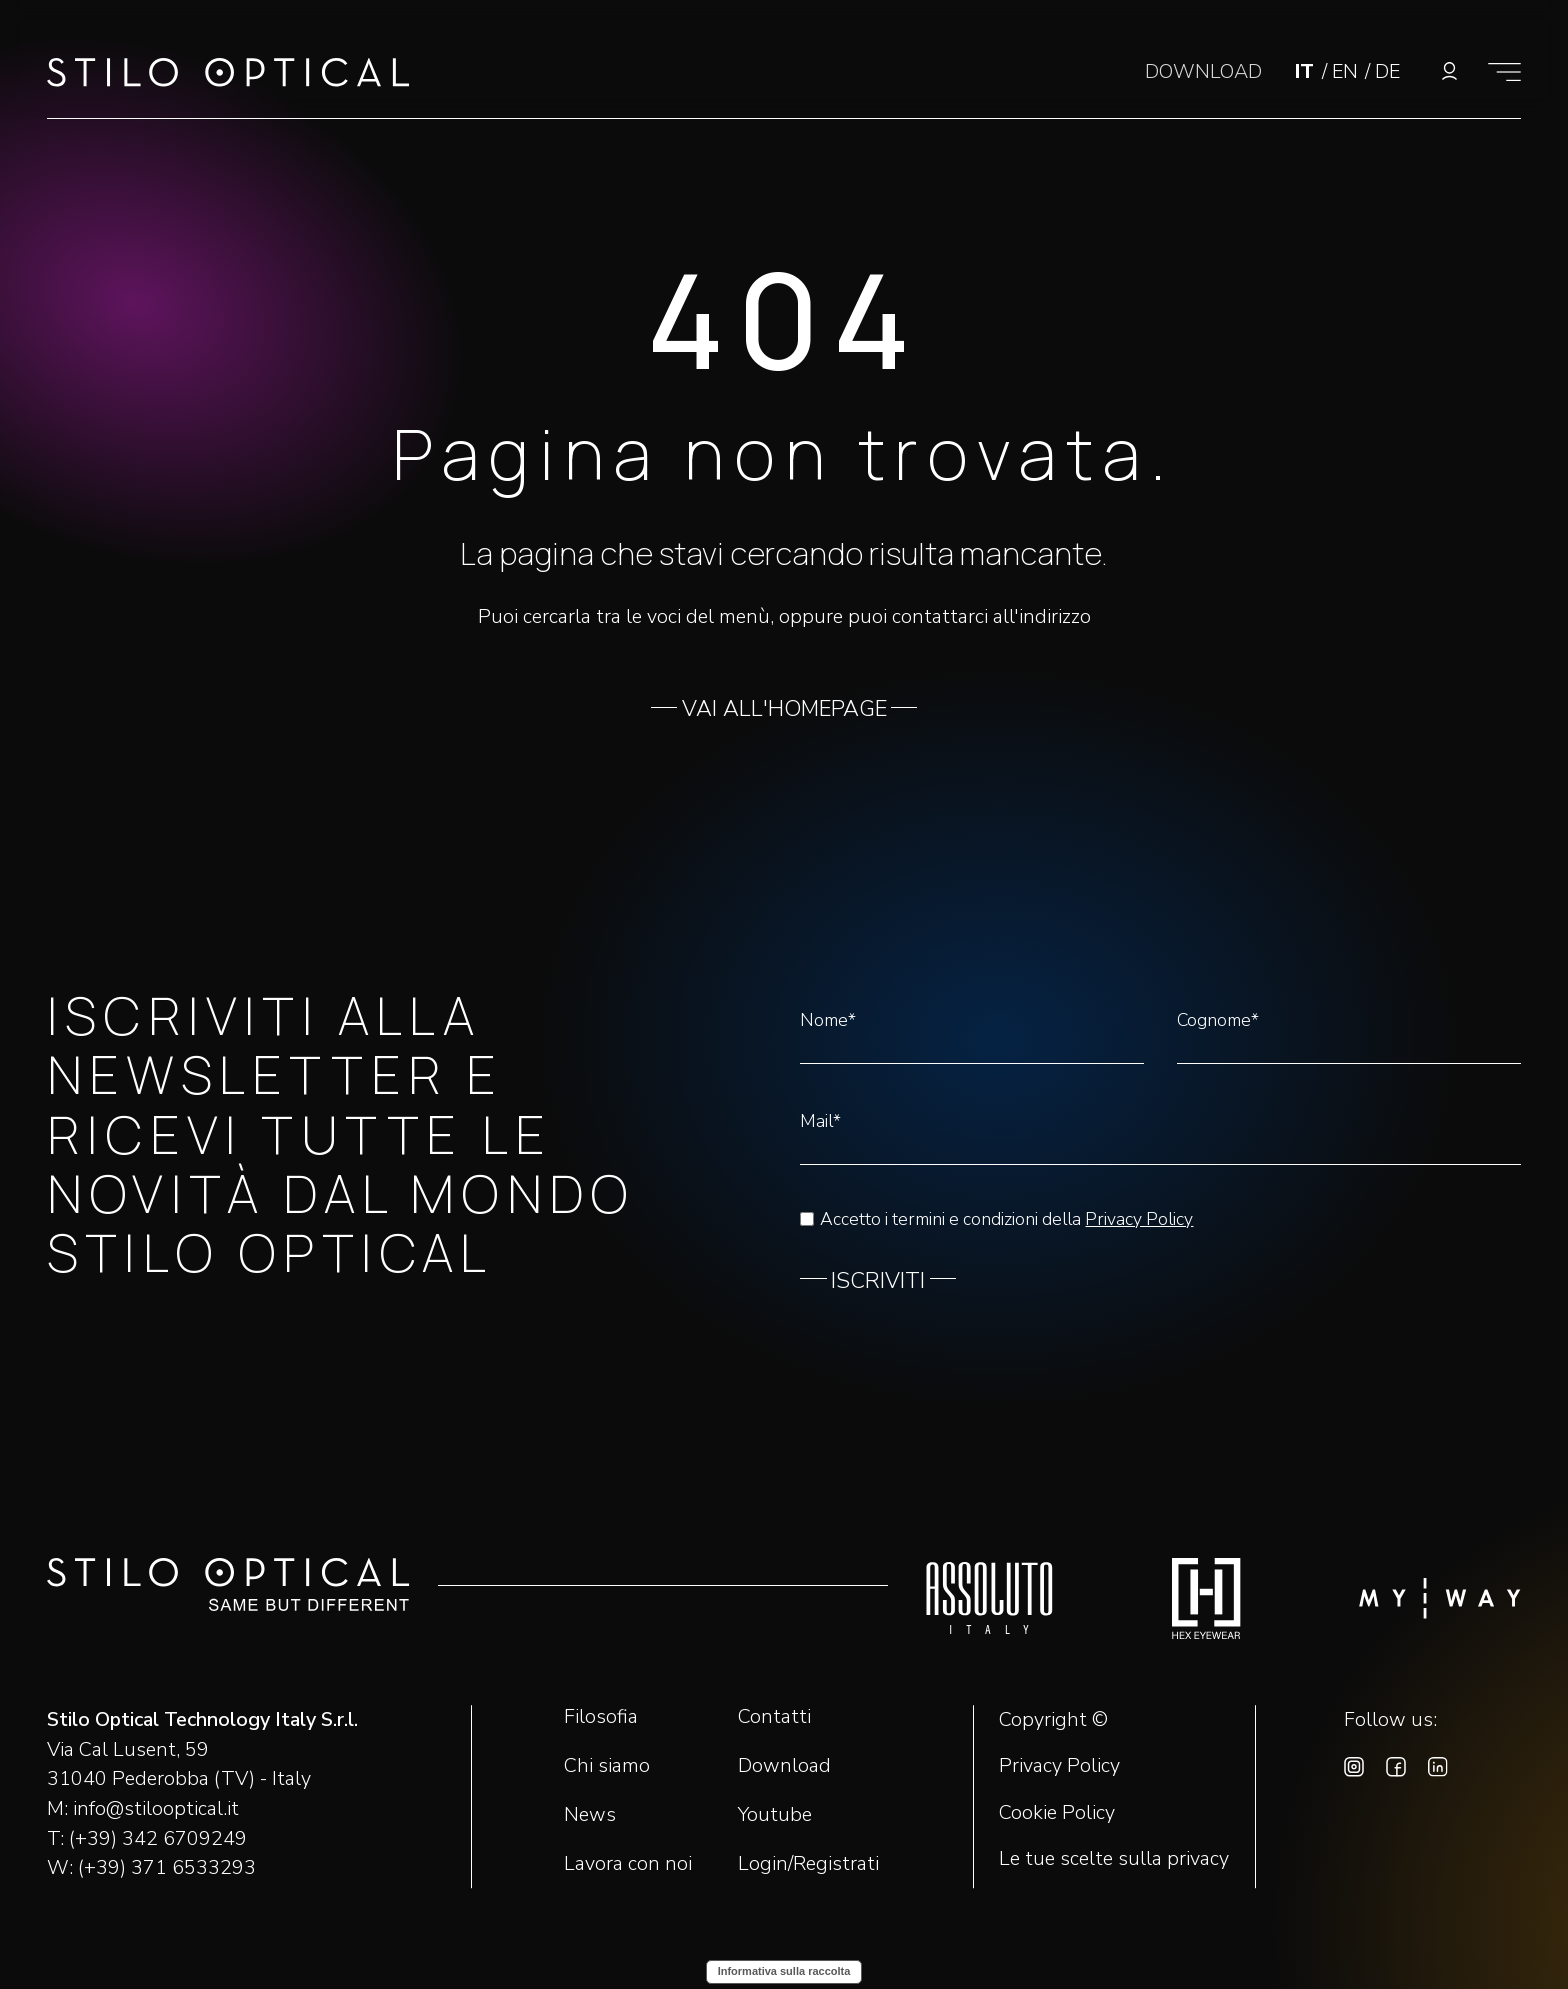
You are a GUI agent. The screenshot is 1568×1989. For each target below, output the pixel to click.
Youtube (775, 1814)
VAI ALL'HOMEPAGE (784, 709)
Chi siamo (607, 1765)
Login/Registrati (808, 1863)
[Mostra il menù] (1504, 71)
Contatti (774, 1716)
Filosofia (601, 1716)
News (590, 1814)
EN (1347, 71)
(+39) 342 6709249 (158, 1838)
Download (784, 1765)
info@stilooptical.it (156, 1808)
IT (1307, 71)
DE (1387, 71)
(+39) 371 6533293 (167, 1867)
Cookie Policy (1057, 1813)
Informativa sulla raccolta (784, 1971)
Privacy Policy (1139, 1219)
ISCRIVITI (878, 1281)
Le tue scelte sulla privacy (1114, 1859)
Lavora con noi (628, 1863)
